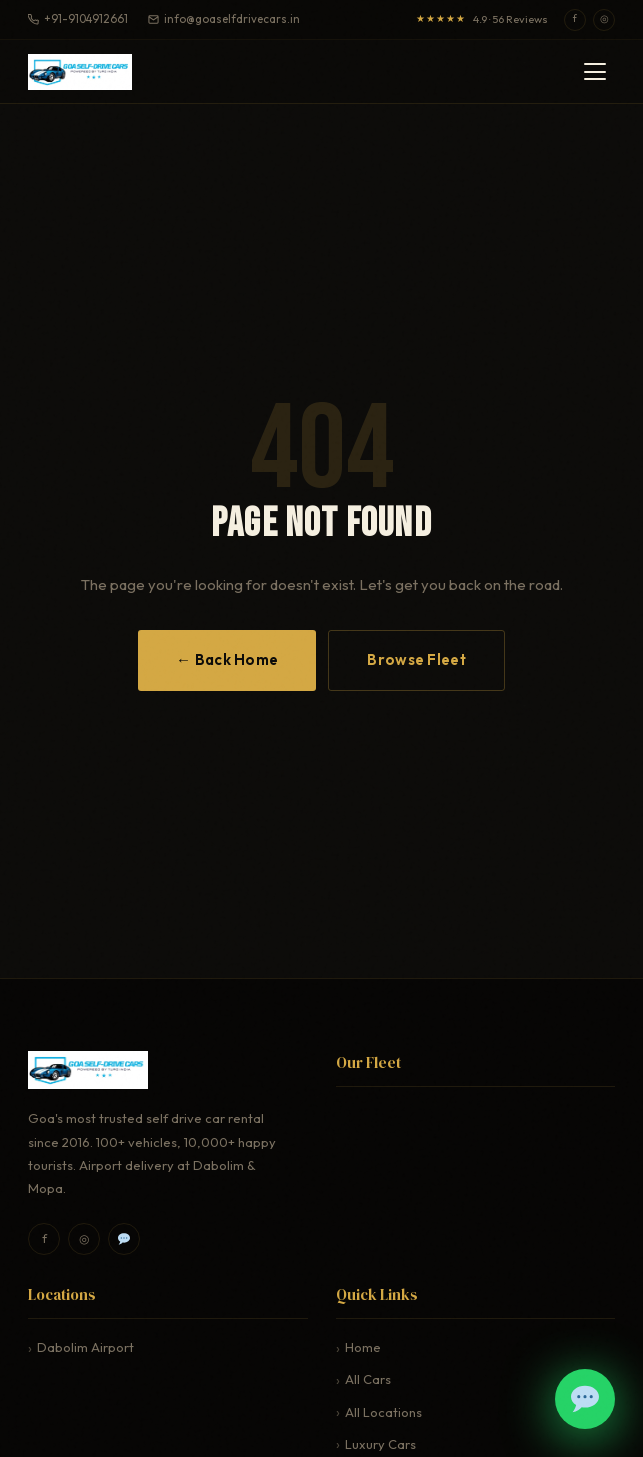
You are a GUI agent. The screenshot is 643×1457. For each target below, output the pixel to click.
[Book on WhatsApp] (585, 1399)
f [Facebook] (575, 18)
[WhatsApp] (124, 1239)
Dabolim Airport (85, 1347)
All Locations (383, 1412)
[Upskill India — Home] (80, 72)
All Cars (368, 1379)
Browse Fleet (416, 659)
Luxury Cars (380, 1444)
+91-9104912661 (78, 18)
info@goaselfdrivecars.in (224, 18)
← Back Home (227, 659)
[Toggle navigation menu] (595, 71)
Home (363, 1347)
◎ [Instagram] (604, 18)
